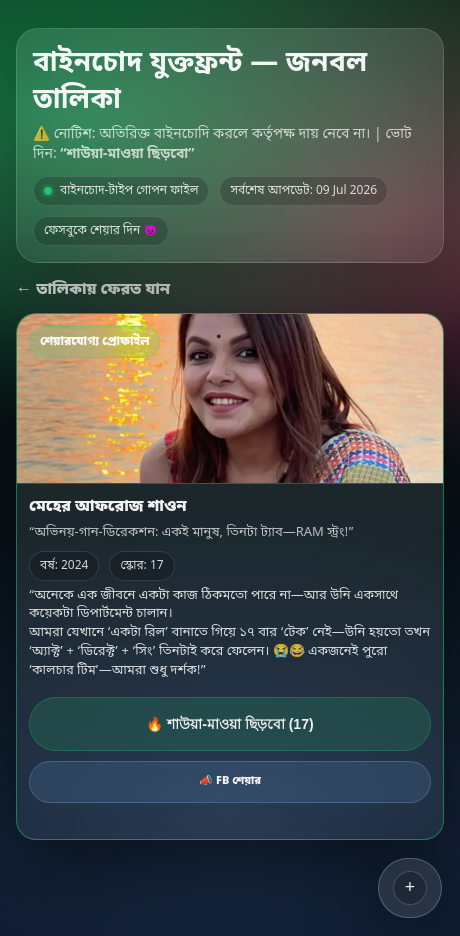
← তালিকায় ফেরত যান (93, 290)
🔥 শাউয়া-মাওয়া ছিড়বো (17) (229, 724)
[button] (410, 888)
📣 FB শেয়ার (230, 781)
